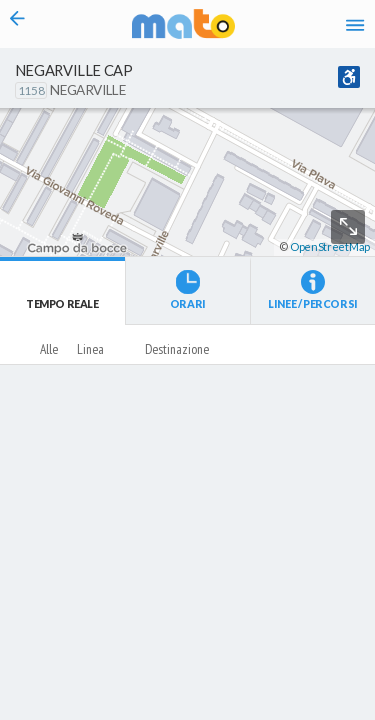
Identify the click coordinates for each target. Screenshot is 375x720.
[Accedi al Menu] (355, 24)
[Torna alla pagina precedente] (17, 24)
